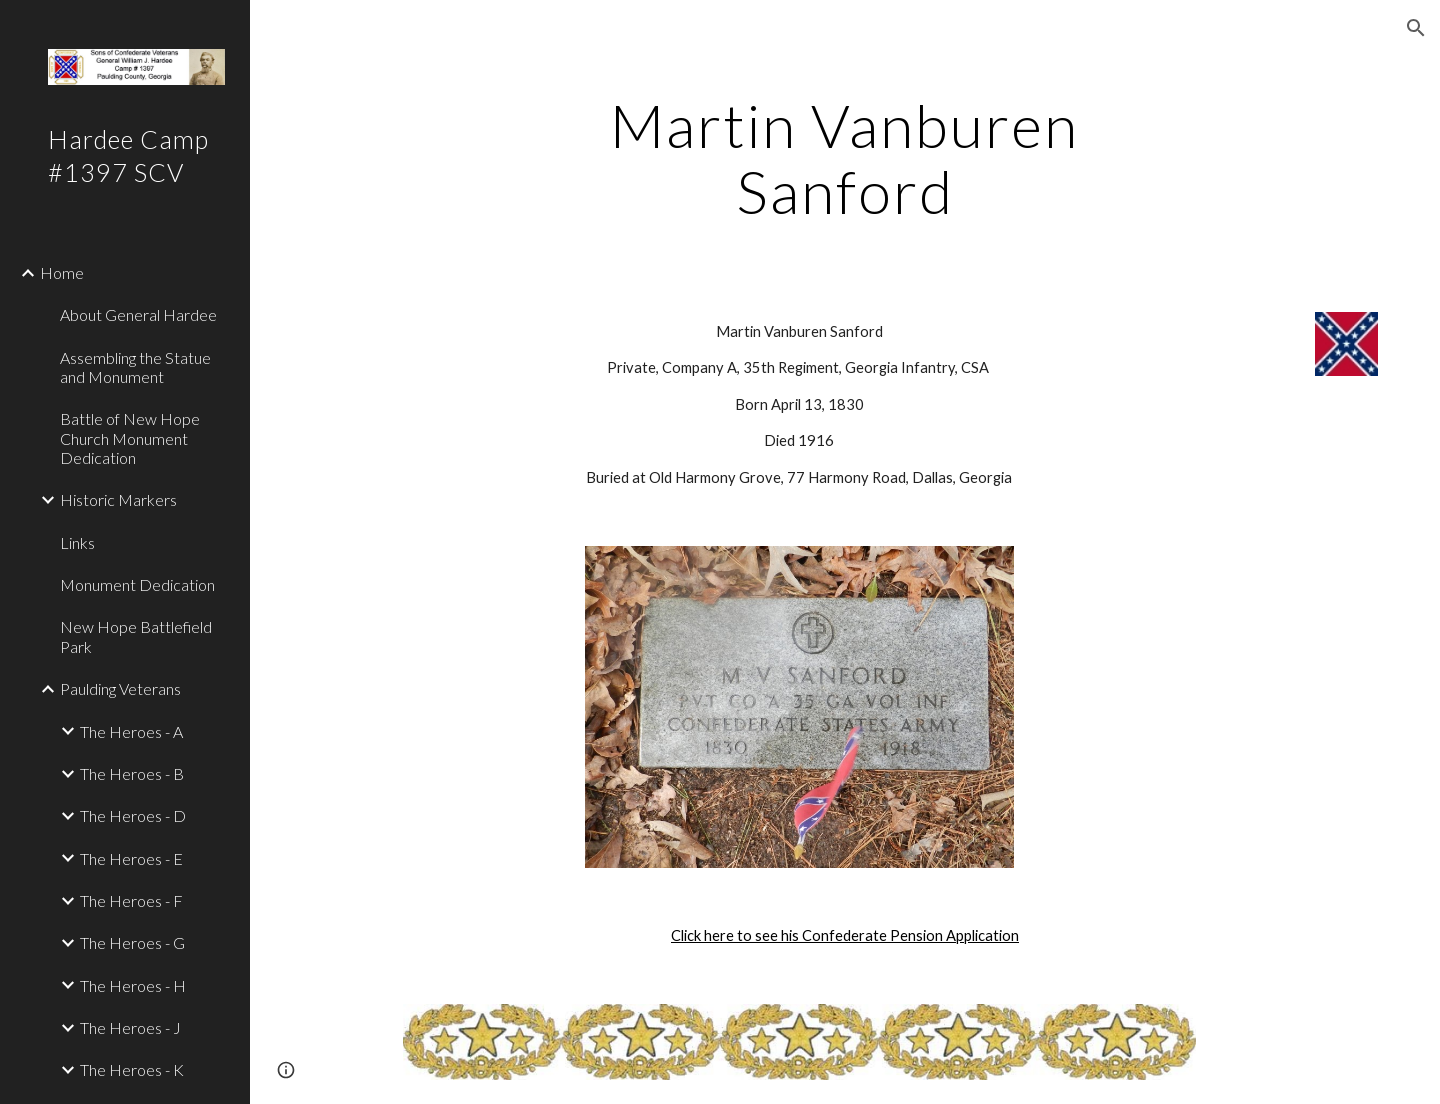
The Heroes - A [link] (131, 731)
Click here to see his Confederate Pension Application (845, 935)
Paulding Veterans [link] (120, 688)
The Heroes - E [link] (131, 858)
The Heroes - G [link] (132, 942)
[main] (845, 158)
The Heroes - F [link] (131, 900)
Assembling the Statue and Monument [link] (135, 367)
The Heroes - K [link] (132, 1069)
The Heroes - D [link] (133, 815)
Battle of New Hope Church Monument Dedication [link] (130, 438)
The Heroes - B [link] (132, 773)
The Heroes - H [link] (133, 985)
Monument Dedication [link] (137, 584)
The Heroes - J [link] (130, 1027)
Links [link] (77, 542)
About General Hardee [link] (138, 314)
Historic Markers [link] (118, 499)
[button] (1416, 28)
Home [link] (62, 272)
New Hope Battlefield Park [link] (136, 636)
